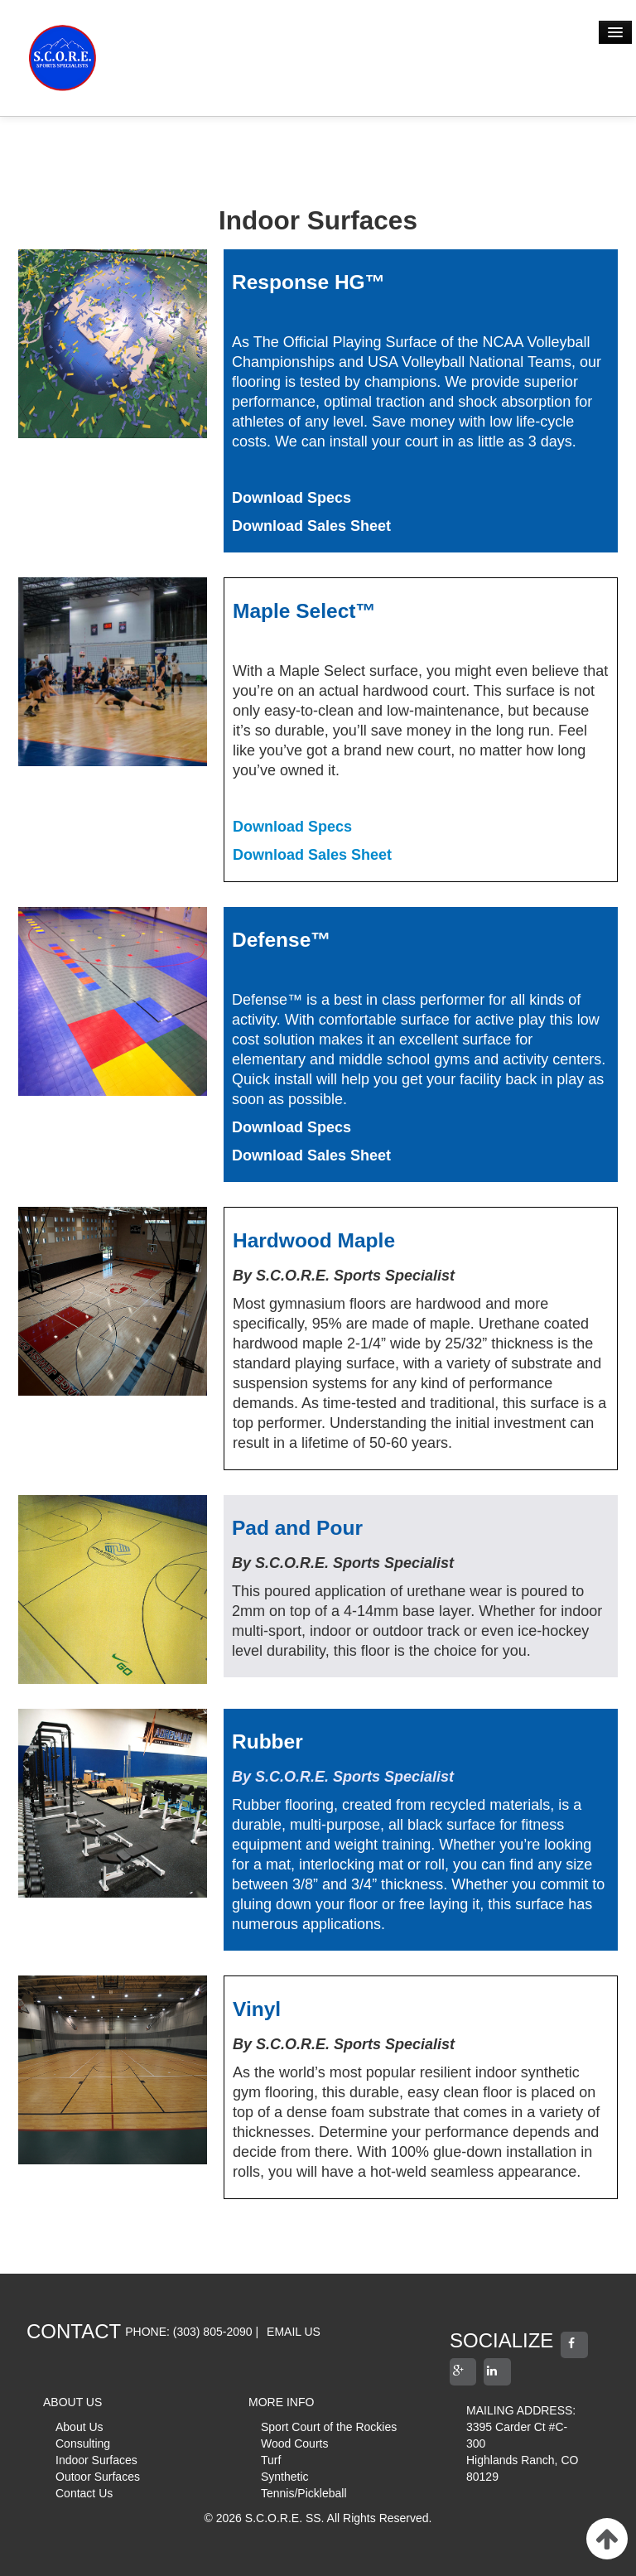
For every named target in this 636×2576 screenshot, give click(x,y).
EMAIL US (293, 2331)
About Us (79, 2427)
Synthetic (285, 2476)
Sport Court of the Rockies (329, 2427)
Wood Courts (294, 2443)
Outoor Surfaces (97, 2476)
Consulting (82, 2443)
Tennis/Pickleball (304, 2493)
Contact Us (84, 2493)
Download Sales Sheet (312, 855)
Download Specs (292, 826)
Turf (271, 2460)
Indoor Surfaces (96, 2460)
